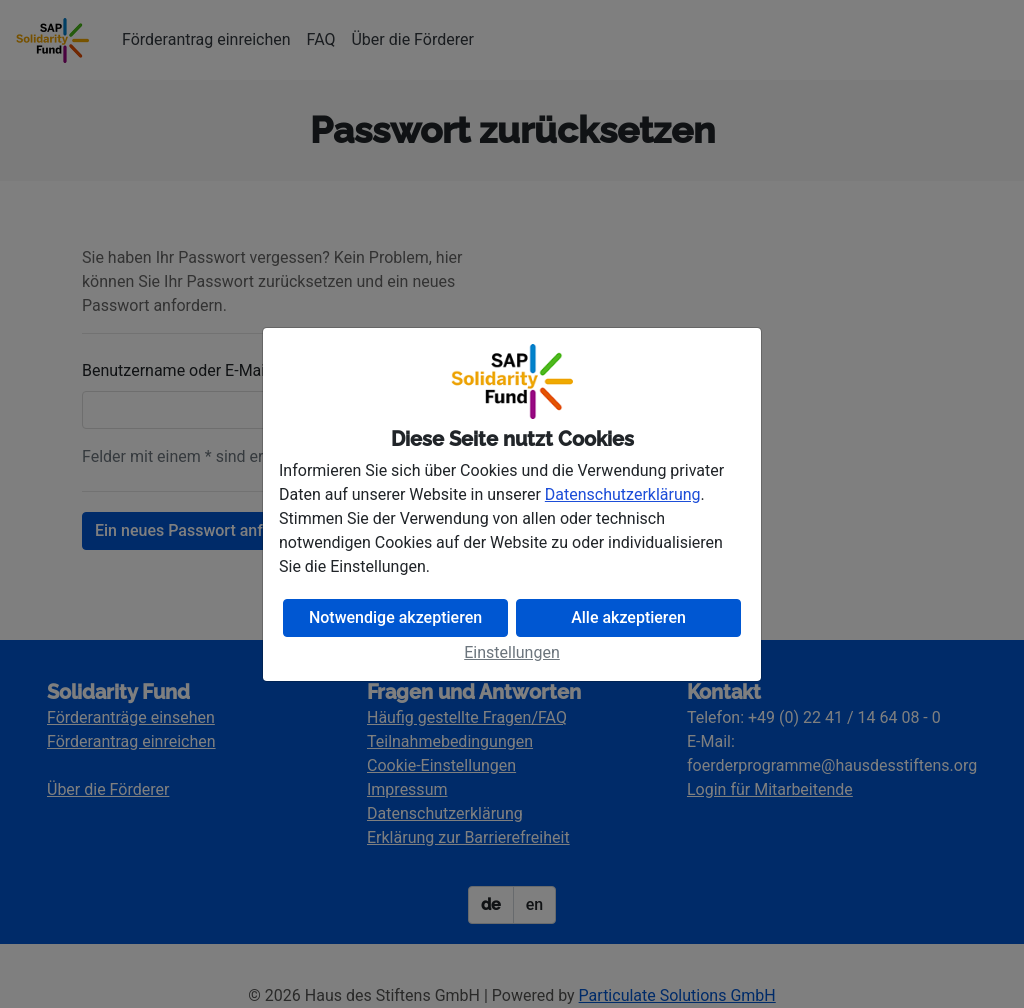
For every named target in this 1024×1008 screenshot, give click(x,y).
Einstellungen (512, 652)
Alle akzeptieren (628, 617)
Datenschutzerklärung (623, 494)
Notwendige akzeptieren (395, 617)
